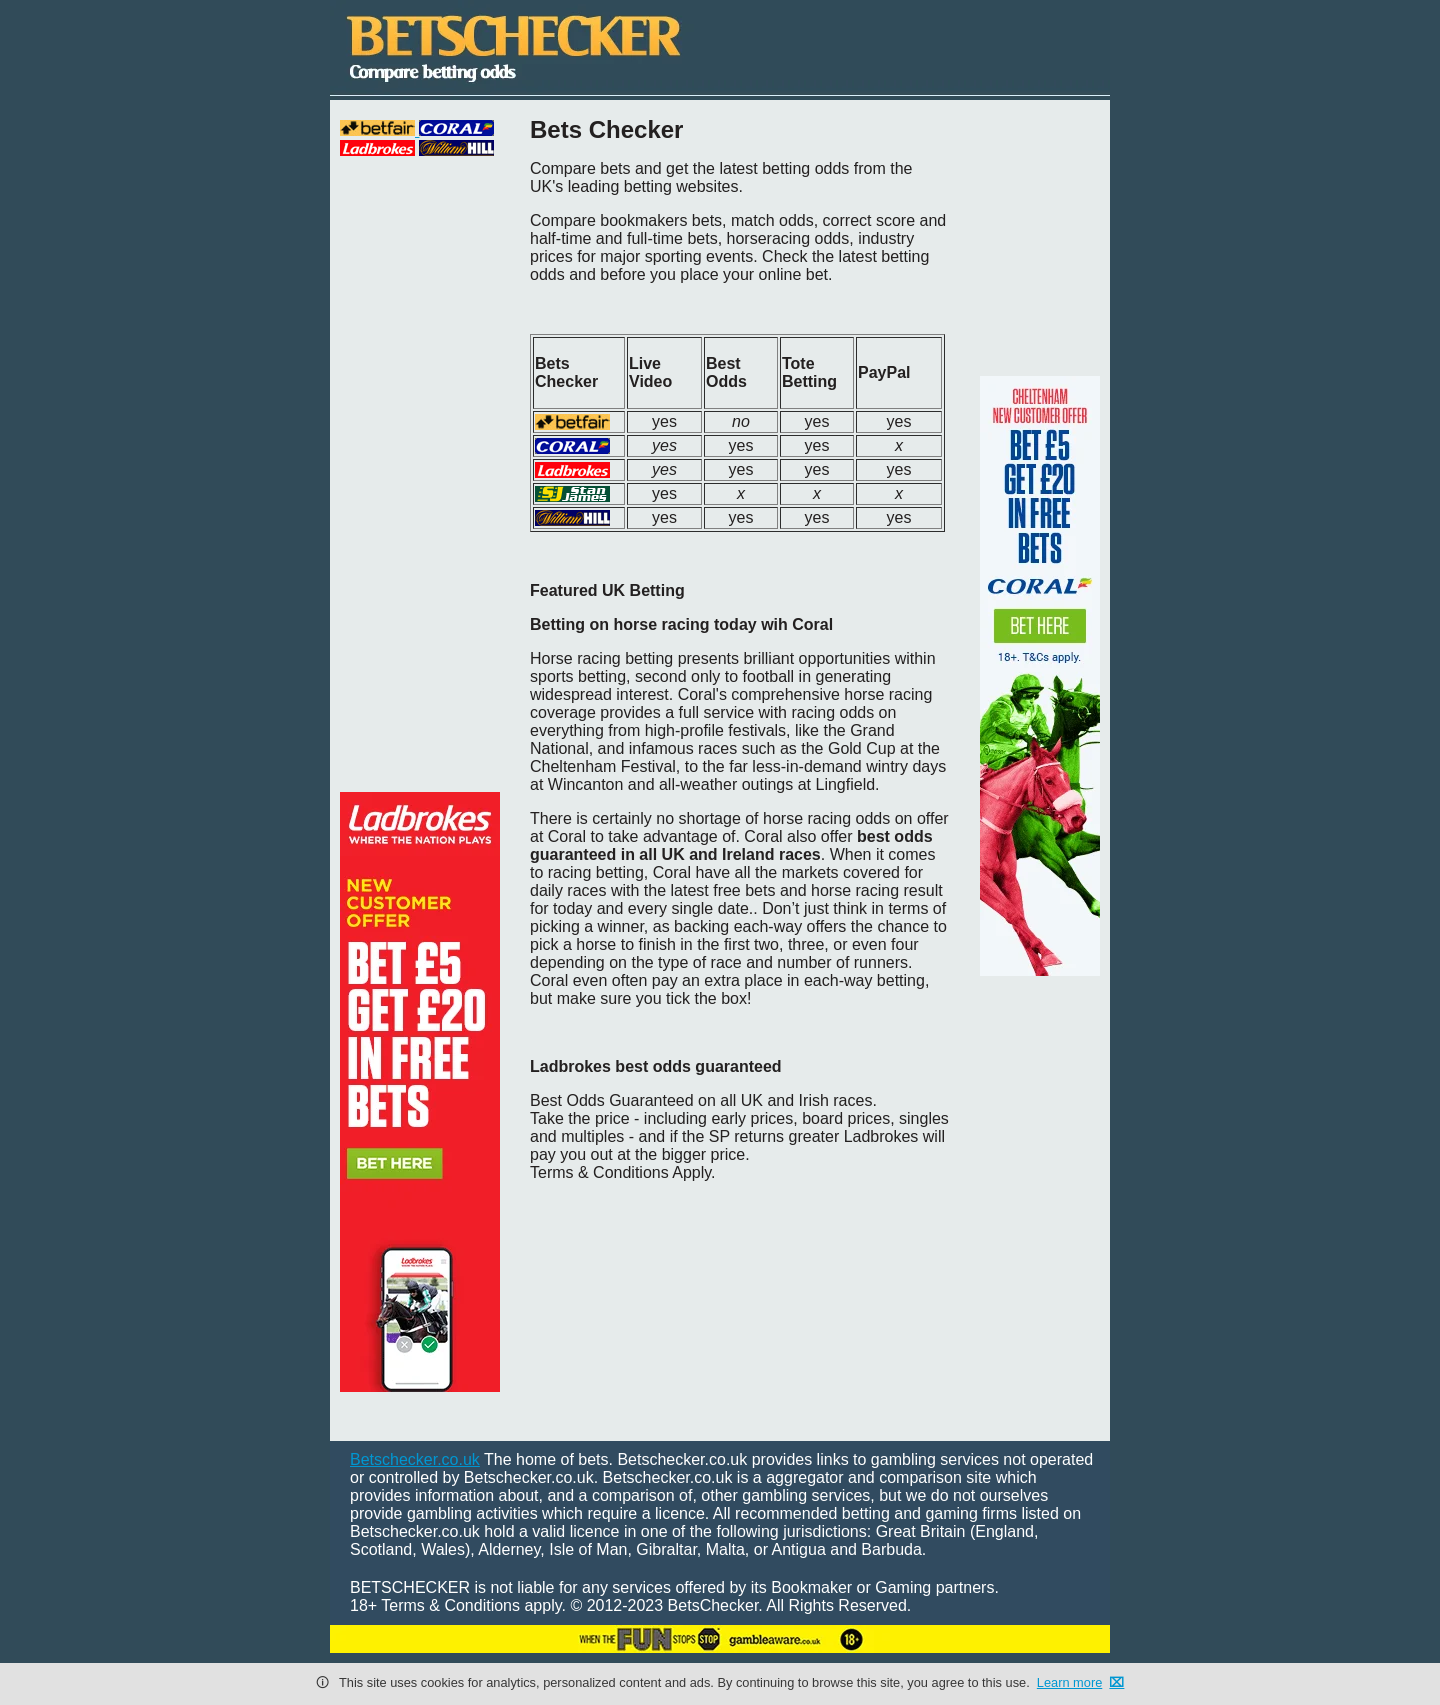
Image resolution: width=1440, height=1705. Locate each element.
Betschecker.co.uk (415, 1459)
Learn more (1069, 1682)
